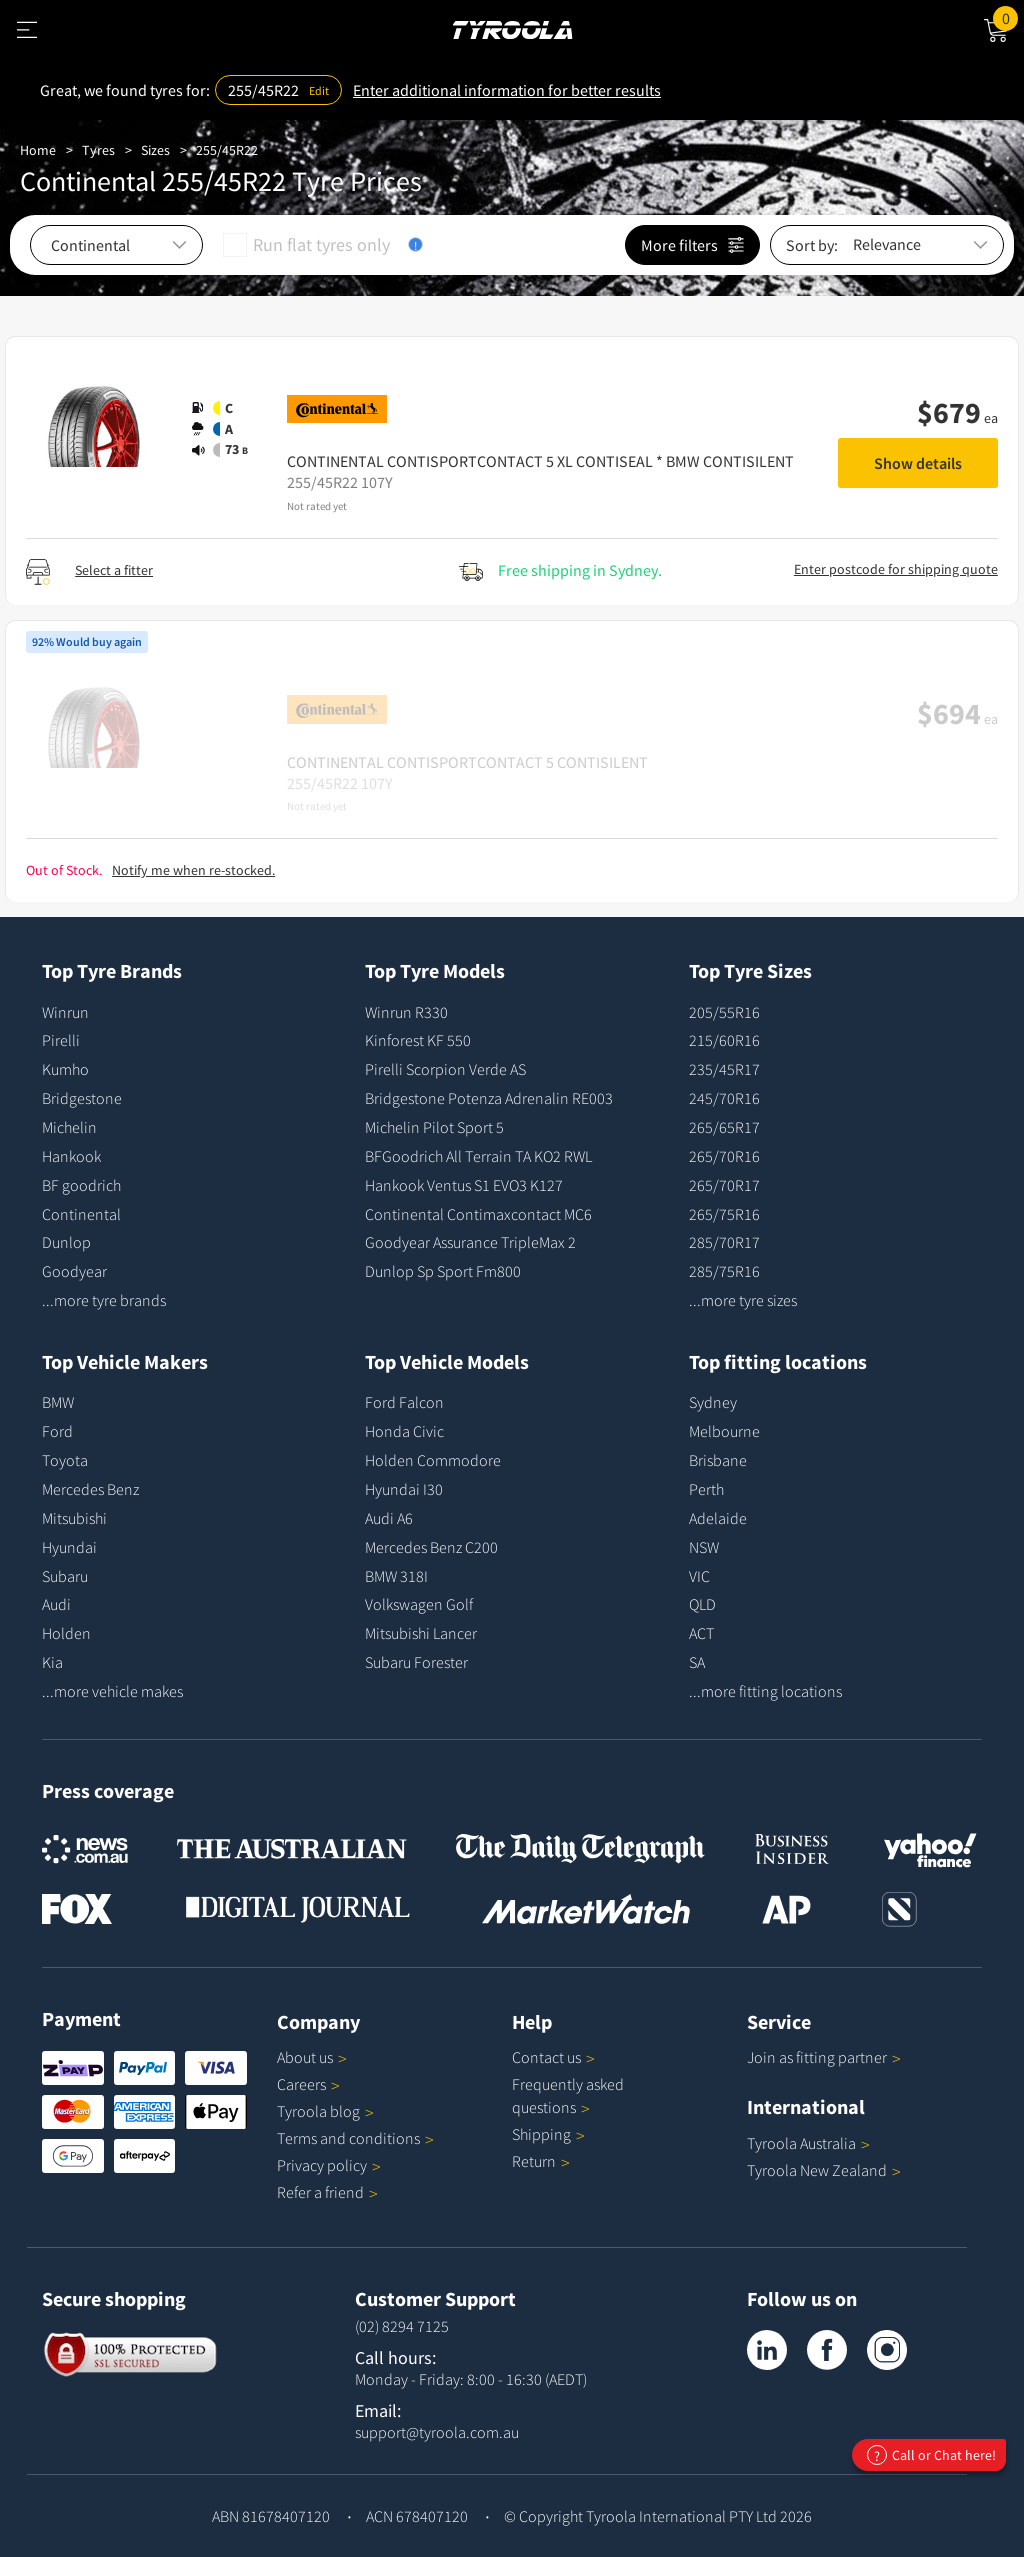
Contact (553, 2057)
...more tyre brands (104, 1300)
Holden (66, 1633)
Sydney (713, 1402)
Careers (301, 2084)
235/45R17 (724, 1069)
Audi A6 (389, 1518)
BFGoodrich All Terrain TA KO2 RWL (478, 1156)
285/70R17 (724, 1242)
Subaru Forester (416, 1662)
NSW (704, 1547)
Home (38, 150)
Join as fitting (824, 2057)
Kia (52, 1662)
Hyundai (69, 1547)
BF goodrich (81, 1185)
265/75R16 (724, 1214)
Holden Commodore (433, 1460)
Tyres (98, 150)
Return (534, 2161)
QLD (702, 1604)
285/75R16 (724, 1271)
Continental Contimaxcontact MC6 (478, 1214)
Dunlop (66, 1242)
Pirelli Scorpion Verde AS (445, 1069)
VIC (699, 1576)
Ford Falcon (404, 1402)
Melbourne (724, 1431)
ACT (701, 1633)
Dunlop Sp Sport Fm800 (443, 1271)
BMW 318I (396, 1576)
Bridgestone (82, 1098)
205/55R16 (724, 1012)
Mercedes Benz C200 (431, 1547)
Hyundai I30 (404, 1489)
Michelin (69, 1127)
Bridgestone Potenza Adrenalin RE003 (489, 1098)
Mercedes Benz (90, 1489)
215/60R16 (724, 1040)
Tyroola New (824, 2170)
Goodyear (74, 1271)
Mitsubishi (74, 1518)
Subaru (65, 1576)
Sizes (155, 150)
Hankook (71, 1156)
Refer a (327, 2192)
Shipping (541, 2134)
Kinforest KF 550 (418, 1040)
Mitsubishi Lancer (421, 1633)
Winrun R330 (406, 1012)
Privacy (329, 2165)
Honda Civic (404, 1431)
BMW (58, 1402)
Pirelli (61, 1040)
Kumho (65, 1069)
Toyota (65, 1460)
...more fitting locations (765, 1691)
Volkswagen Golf (419, 1604)
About (312, 2057)
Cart (1008, 17)
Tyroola (325, 2111)
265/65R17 (724, 1127)
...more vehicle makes (112, 1691)
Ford (57, 1431)
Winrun (65, 1012)
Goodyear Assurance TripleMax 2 (470, 1242)
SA (697, 1662)
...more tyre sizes (743, 1300)
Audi (56, 1604)
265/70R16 (724, 1156)
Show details (918, 463)
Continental (81, 1214)
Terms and (355, 2138)
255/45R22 (227, 150)
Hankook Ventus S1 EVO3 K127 (464, 1185)
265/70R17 (724, 1185)
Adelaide (718, 1518)
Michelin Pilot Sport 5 (434, 1127)
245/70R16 (724, 1098)
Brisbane (718, 1460)
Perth (706, 1489)
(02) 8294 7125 (402, 2326)
